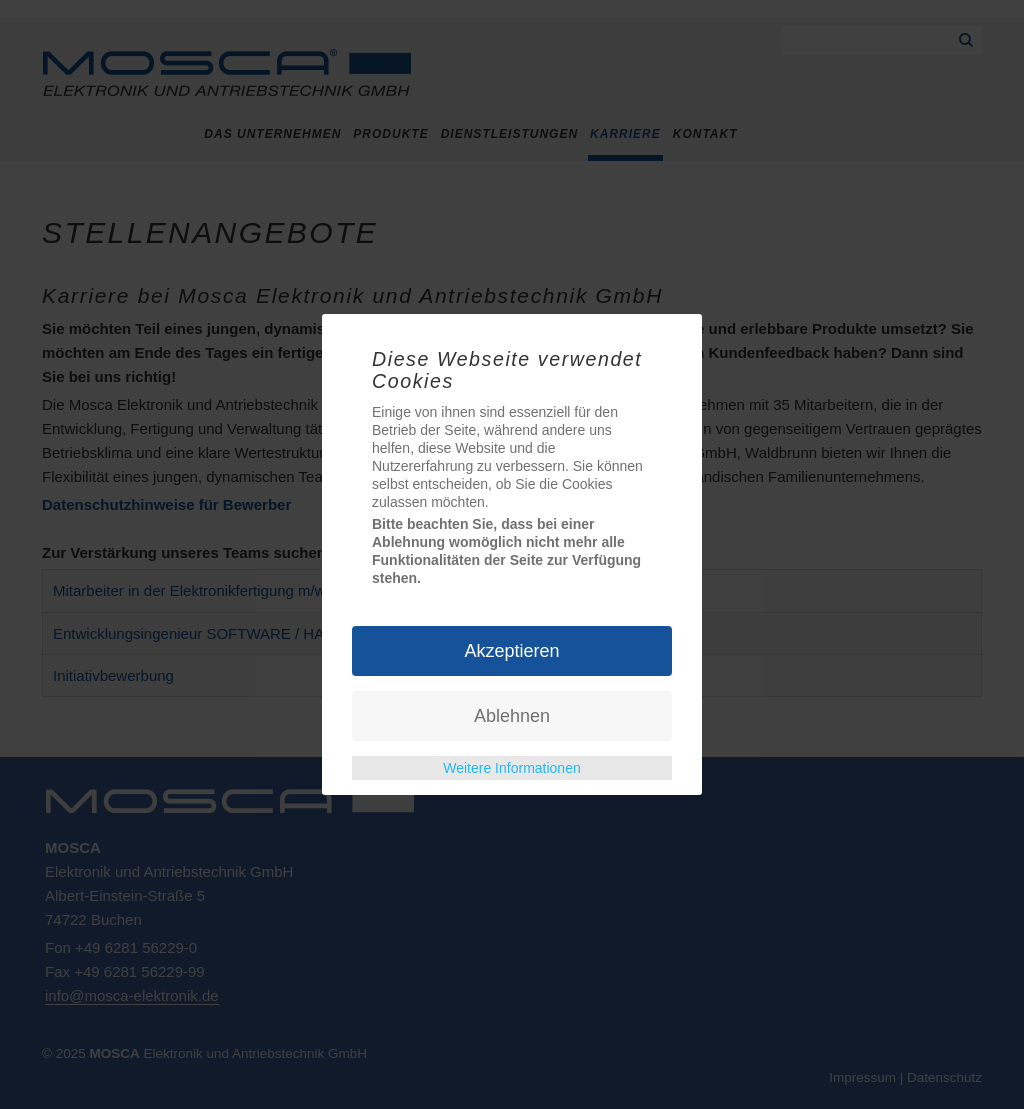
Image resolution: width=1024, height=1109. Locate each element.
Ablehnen (512, 716)
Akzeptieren (511, 651)
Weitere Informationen (511, 768)
